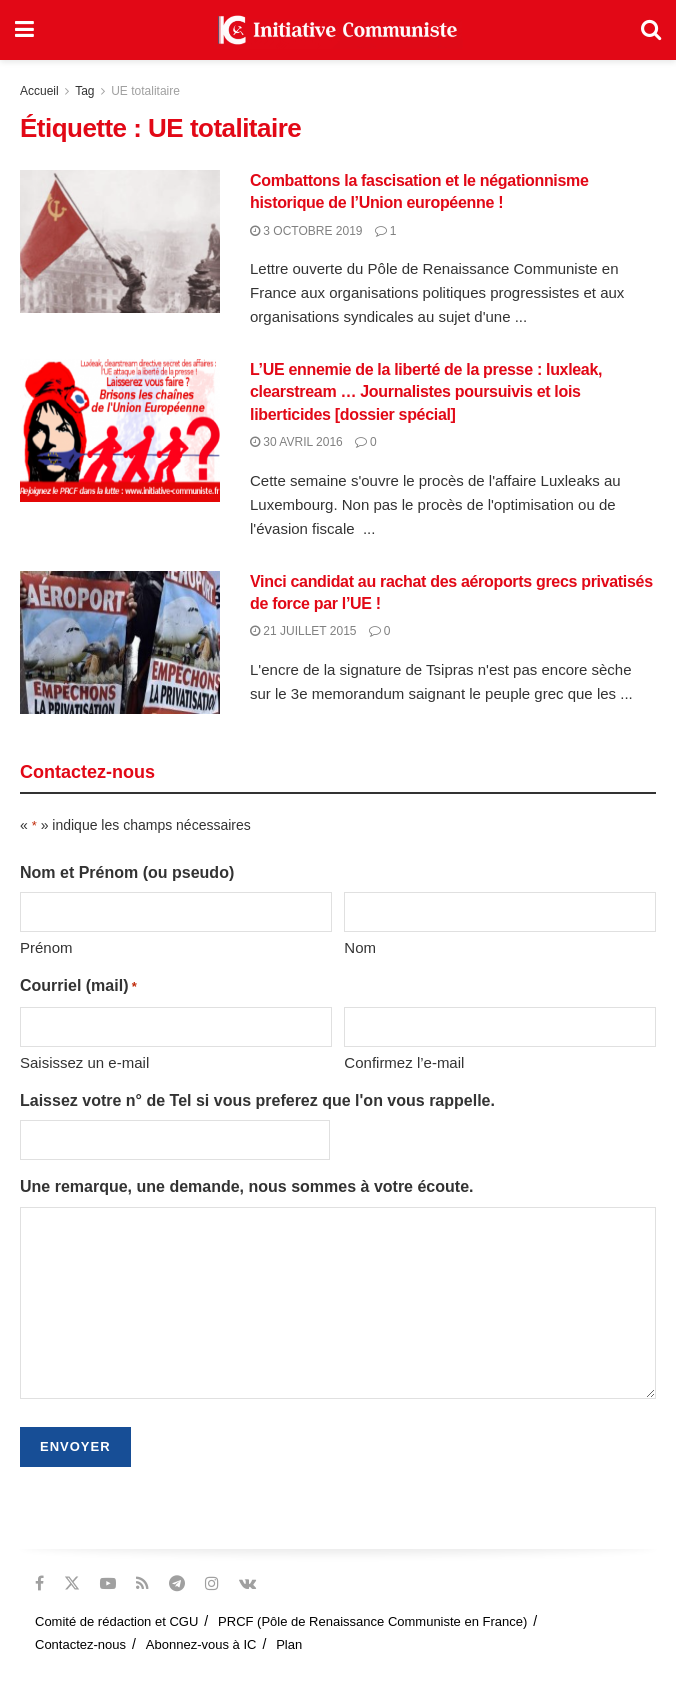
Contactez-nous (80, 1644)
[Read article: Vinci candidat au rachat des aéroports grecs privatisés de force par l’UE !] (120, 642)
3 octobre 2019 (306, 231)
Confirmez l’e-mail (404, 1062)
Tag (84, 91)
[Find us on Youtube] (108, 1583)
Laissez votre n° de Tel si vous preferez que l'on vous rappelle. (257, 1100)
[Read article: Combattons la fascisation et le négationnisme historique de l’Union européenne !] (120, 241)
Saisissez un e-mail (84, 1062)
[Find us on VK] (247, 1583)
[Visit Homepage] (338, 30)
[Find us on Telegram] (177, 1583)
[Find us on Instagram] (212, 1583)
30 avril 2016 (296, 442)
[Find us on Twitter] (72, 1583)
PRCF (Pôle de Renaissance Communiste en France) (372, 1621)
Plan (289, 1644)
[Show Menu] (24, 30)
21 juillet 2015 (303, 631)
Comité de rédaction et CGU (116, 1621)
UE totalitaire (145, 91)
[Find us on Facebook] (39, 1583)
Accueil (39, 91)
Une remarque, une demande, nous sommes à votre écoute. (246, 1186)
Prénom (46, 947)
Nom (360, 947)
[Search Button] (651, 30)
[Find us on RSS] (142, 1583)
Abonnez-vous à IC (201, 1644)
